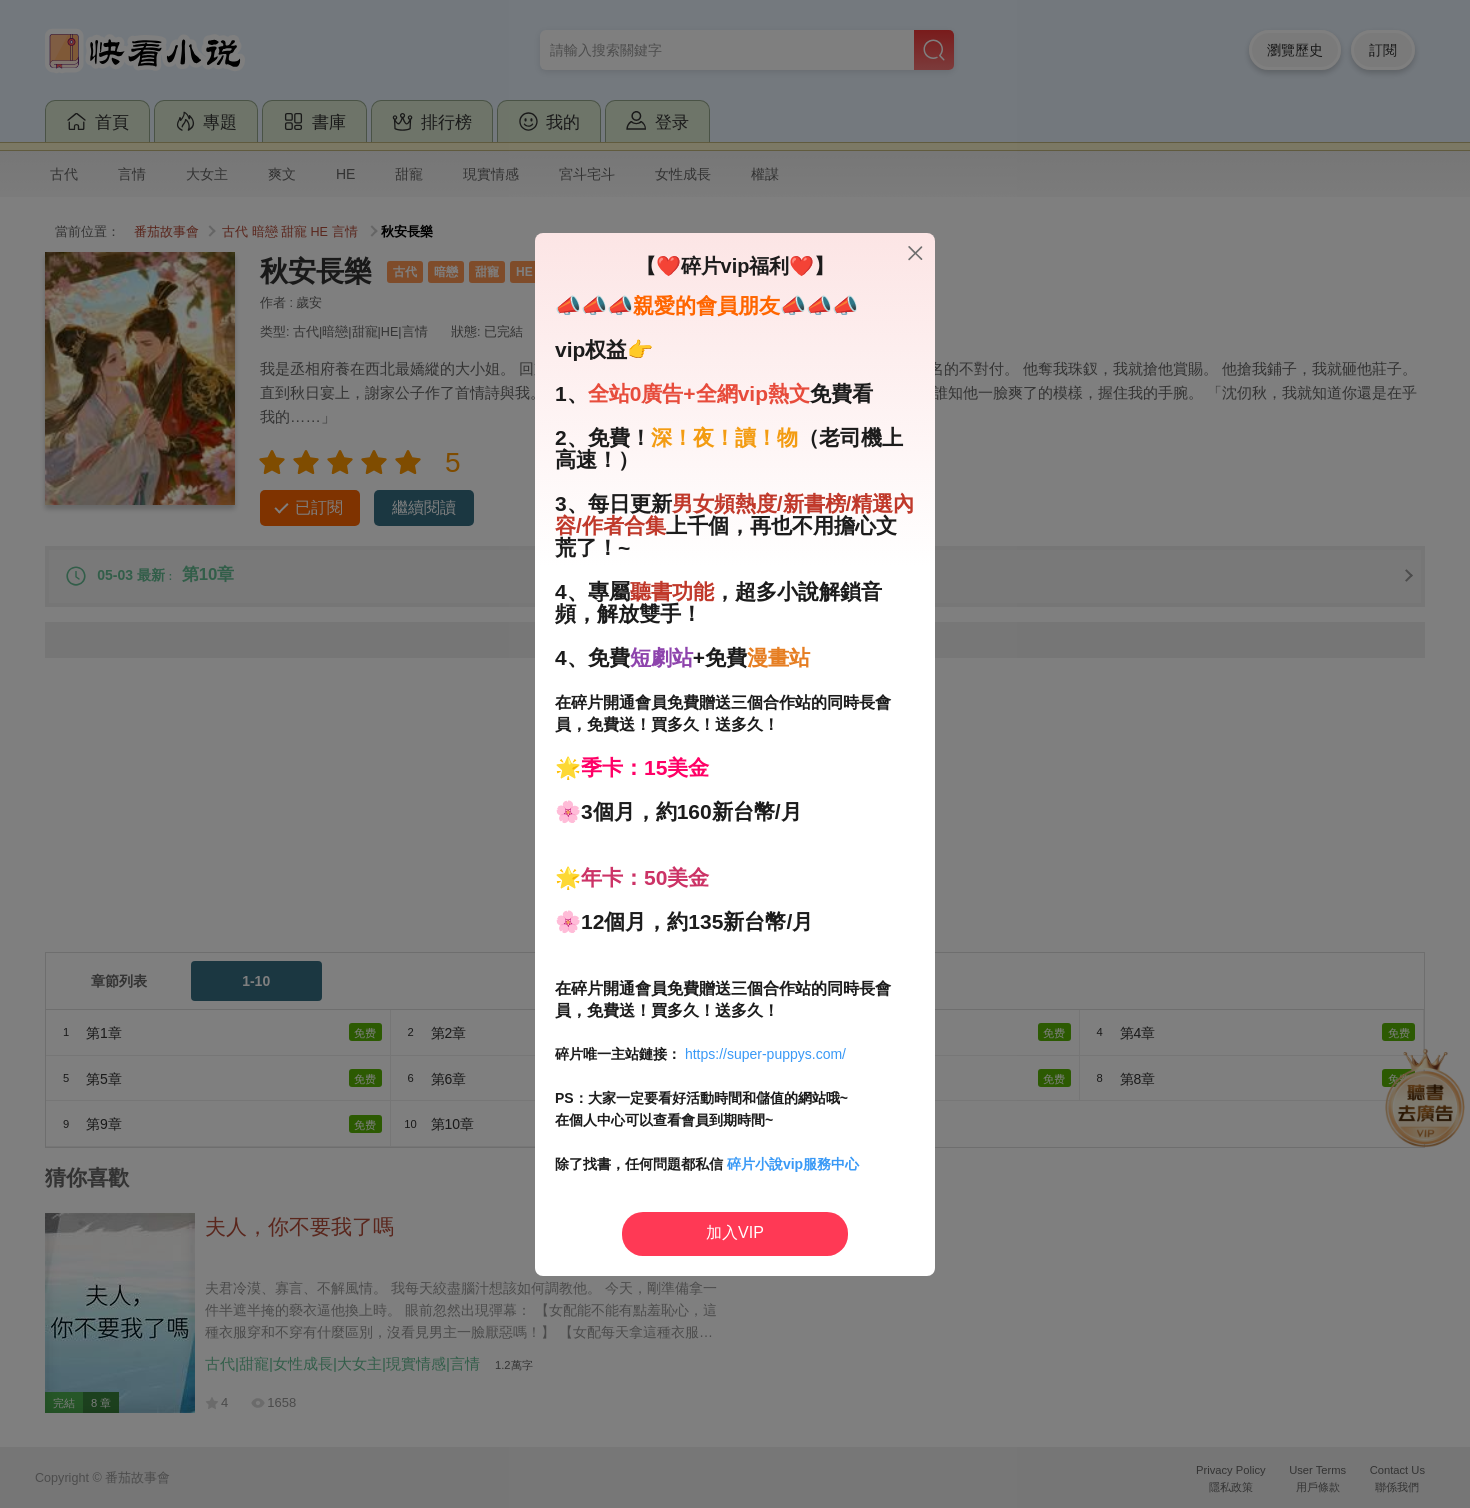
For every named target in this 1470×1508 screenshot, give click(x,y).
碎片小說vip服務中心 (793, 1164)
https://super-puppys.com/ (765, 1054)
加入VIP (735, 1232)
